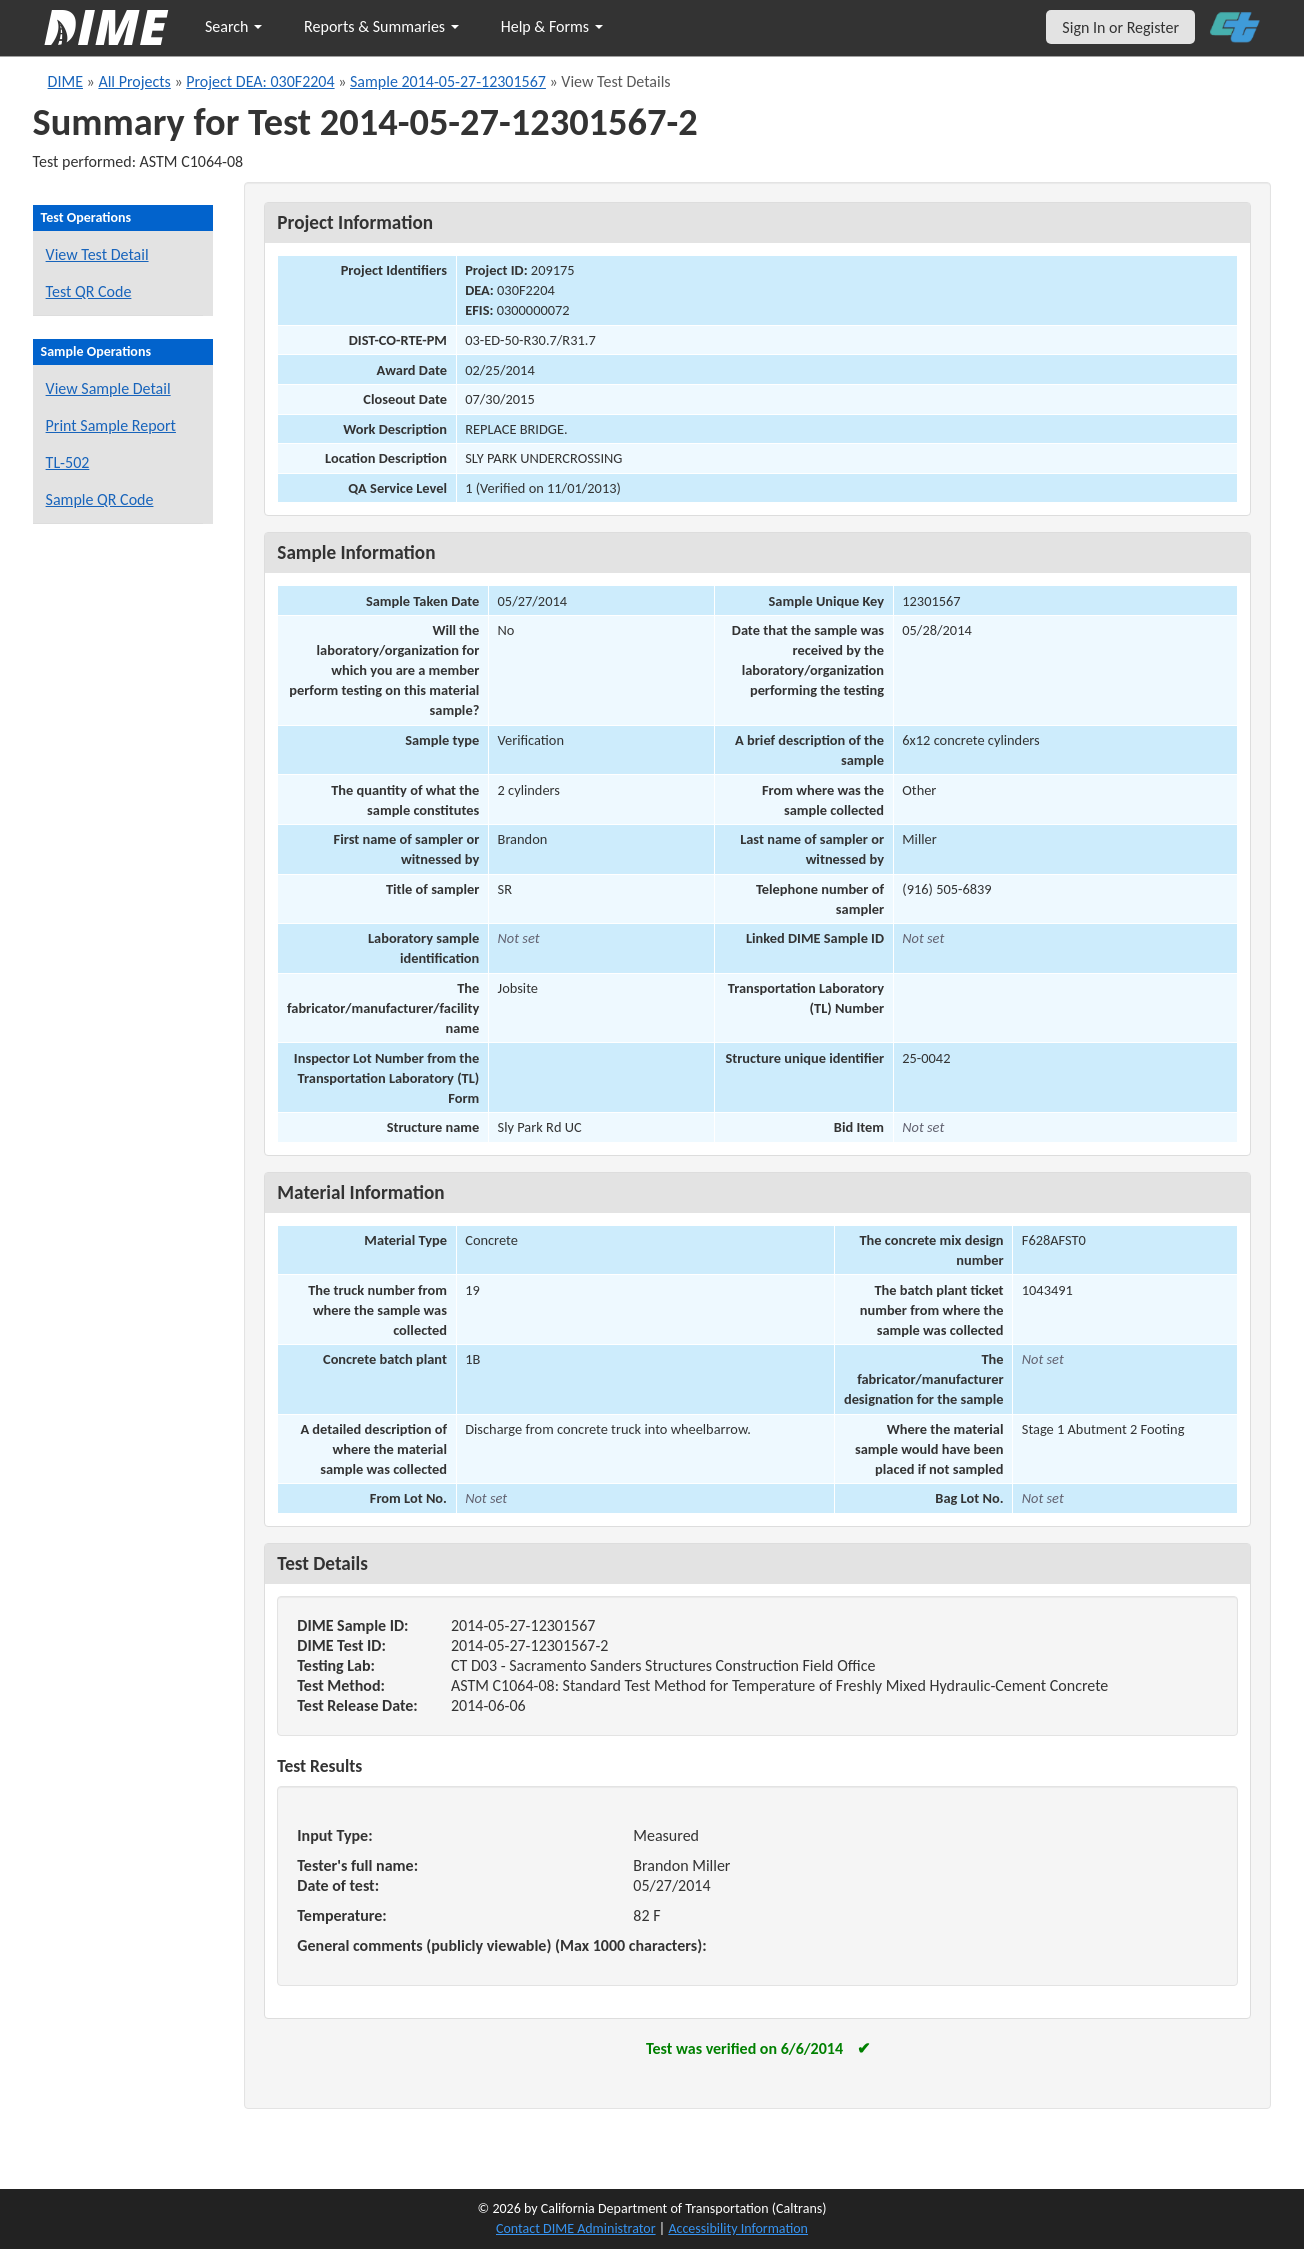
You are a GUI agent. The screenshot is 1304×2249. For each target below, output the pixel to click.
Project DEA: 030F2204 (260, 81)
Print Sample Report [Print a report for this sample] (111, 425)
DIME (65, 81)
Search (233, 26)
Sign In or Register (1120, 27)
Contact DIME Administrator (576, 2228)
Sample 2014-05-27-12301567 (448, 81)
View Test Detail (97, 254)
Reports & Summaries (381, 26)
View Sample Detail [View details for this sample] (108, 388)
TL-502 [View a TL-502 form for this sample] (68, 462)
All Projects (134, 81)
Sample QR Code (100, 499)
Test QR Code (89, 291)
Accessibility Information (738, 2228)
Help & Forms (552, 26)
